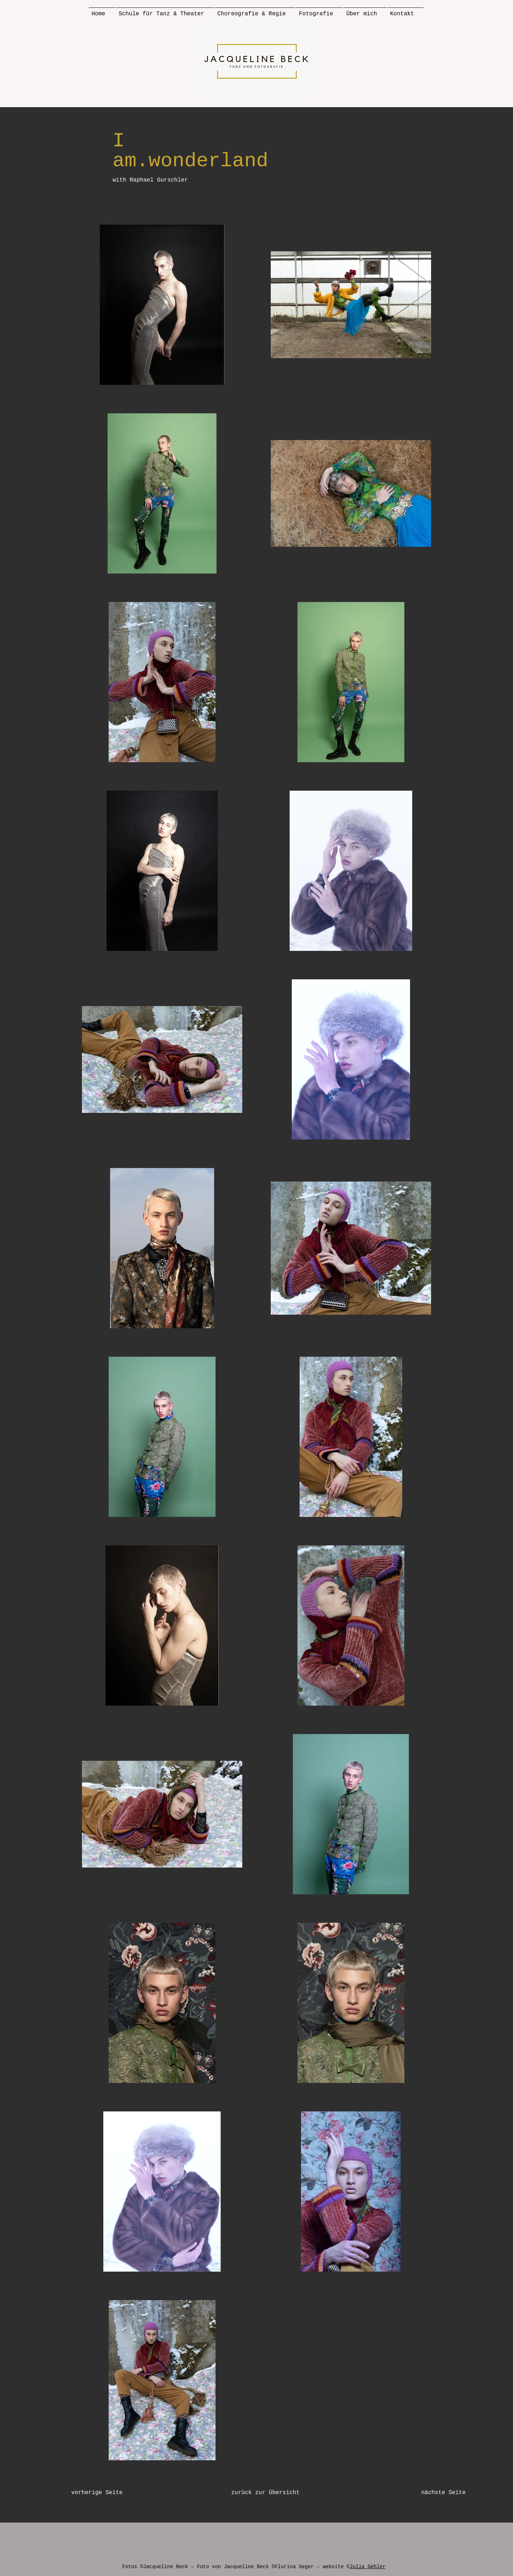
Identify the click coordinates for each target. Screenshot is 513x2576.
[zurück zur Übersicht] (265, 2493)
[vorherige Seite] (109, 2493)
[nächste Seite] (430, 2493)
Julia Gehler (368, 2567)
